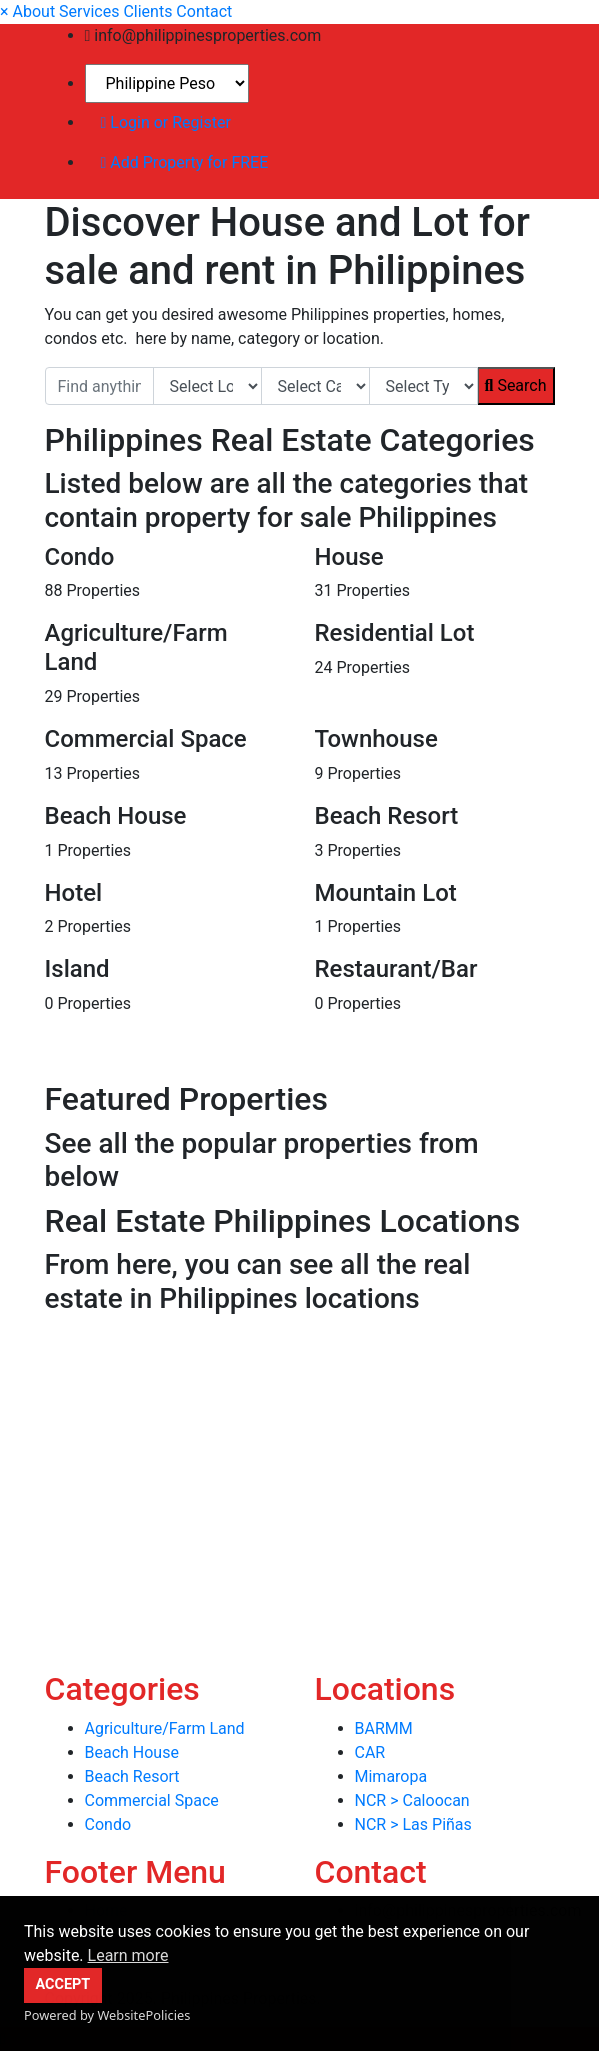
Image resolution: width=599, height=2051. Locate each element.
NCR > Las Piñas (413, 1824)
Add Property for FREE (185, 162)
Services (89, 11)
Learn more (128, 1955)
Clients (147, 11)
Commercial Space (152, 1800)
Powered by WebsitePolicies (107, 2015)
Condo (108, 1824)
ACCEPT (63, 1984)
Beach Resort (132, 1776)
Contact (204, 11)
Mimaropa (391, 1776)
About (34, 11)
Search (516, 385)
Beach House (132, 1752)
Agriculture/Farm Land (165, 1728)
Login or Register (166, 122)
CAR (370, 1752)
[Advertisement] (299, 1463)
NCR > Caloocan (412, 1800)
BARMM (384, 1728)
